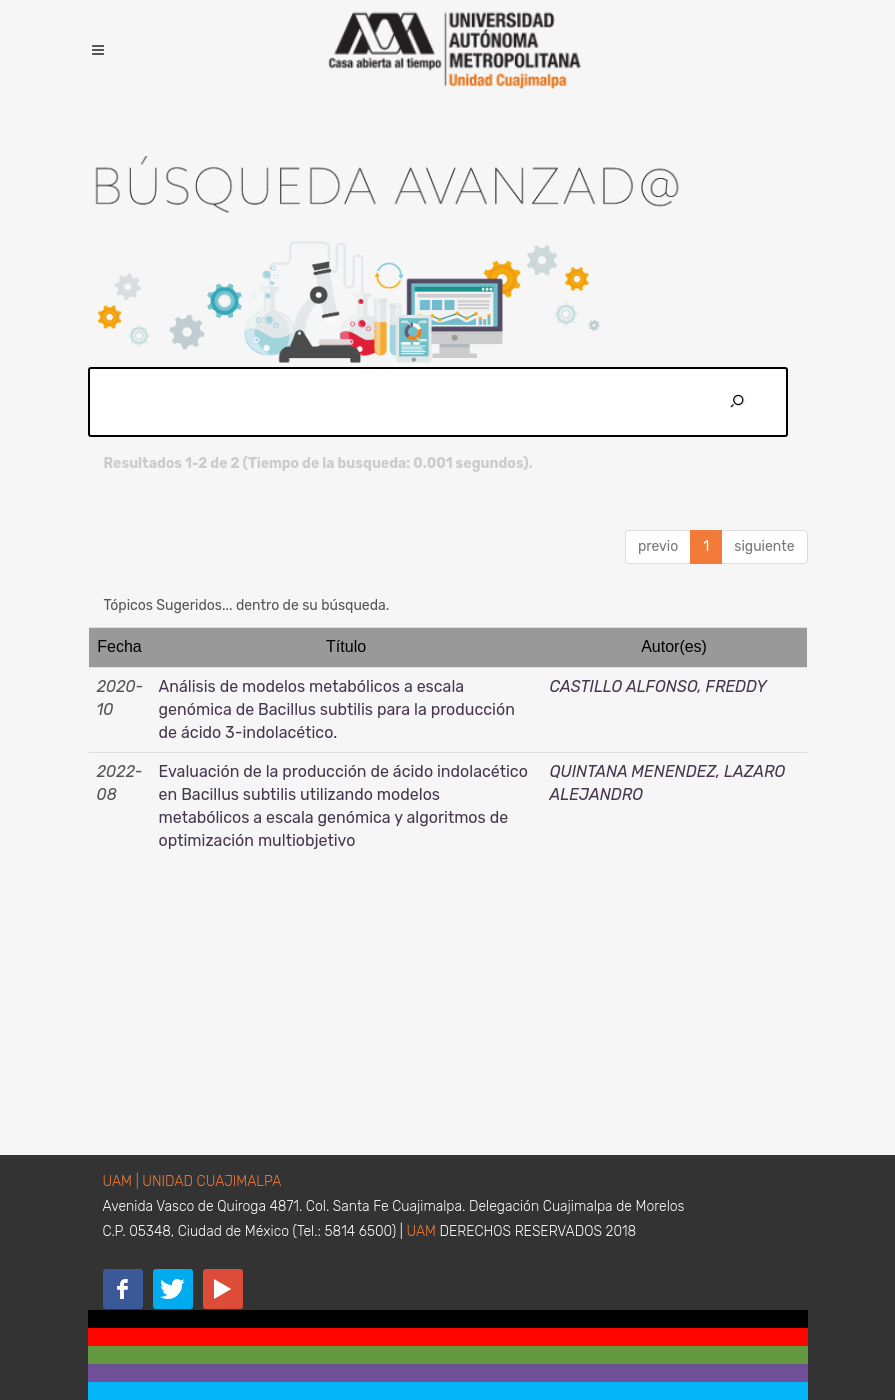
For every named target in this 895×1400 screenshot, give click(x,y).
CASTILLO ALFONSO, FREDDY (658, 686)
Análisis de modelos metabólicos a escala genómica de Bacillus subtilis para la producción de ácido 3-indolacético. (337, 709)
